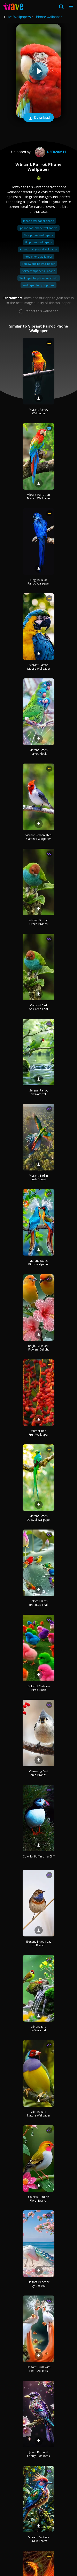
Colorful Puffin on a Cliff (38, 1856)
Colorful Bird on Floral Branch (38, 2198)
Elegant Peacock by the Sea (38, 2284)
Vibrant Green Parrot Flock (39, 752)
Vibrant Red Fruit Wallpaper (38, 1432)
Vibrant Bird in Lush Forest (38, 1177)
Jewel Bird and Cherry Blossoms (38, 2454)
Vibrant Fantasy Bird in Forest (38, 2539)
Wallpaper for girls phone (38, 285)
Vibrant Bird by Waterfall (38, 2028)
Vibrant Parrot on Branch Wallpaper (38, 496)
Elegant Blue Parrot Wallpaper (38, 581)
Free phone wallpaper (38, 256)
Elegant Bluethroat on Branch (38, 1943)
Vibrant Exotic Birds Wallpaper (38, 1262)
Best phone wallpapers (38, 235)
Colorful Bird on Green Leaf (38, 1007)
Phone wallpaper (49, 17)
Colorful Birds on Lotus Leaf (38, 1603)
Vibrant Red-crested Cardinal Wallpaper (38, 837)
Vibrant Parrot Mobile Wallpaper (38, 666)
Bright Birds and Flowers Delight (38, 1347)
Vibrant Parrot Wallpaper (38, 411)
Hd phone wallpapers (38, 242)
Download (39, 118)
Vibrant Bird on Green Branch (38, 922)
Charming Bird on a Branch (38, 1773)
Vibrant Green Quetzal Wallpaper (38, 1518)
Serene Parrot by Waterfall (38, 1092)
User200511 (50, 152)
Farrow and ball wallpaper (38, 264)
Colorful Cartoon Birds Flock (39, 1688)
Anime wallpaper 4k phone (38, 271)
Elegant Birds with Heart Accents (39, 2369)
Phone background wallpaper (38, 249)
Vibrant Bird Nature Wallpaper (38, 2113)
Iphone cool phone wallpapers (38, 228)
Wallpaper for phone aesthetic (39, 278)
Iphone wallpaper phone (38, 221)
